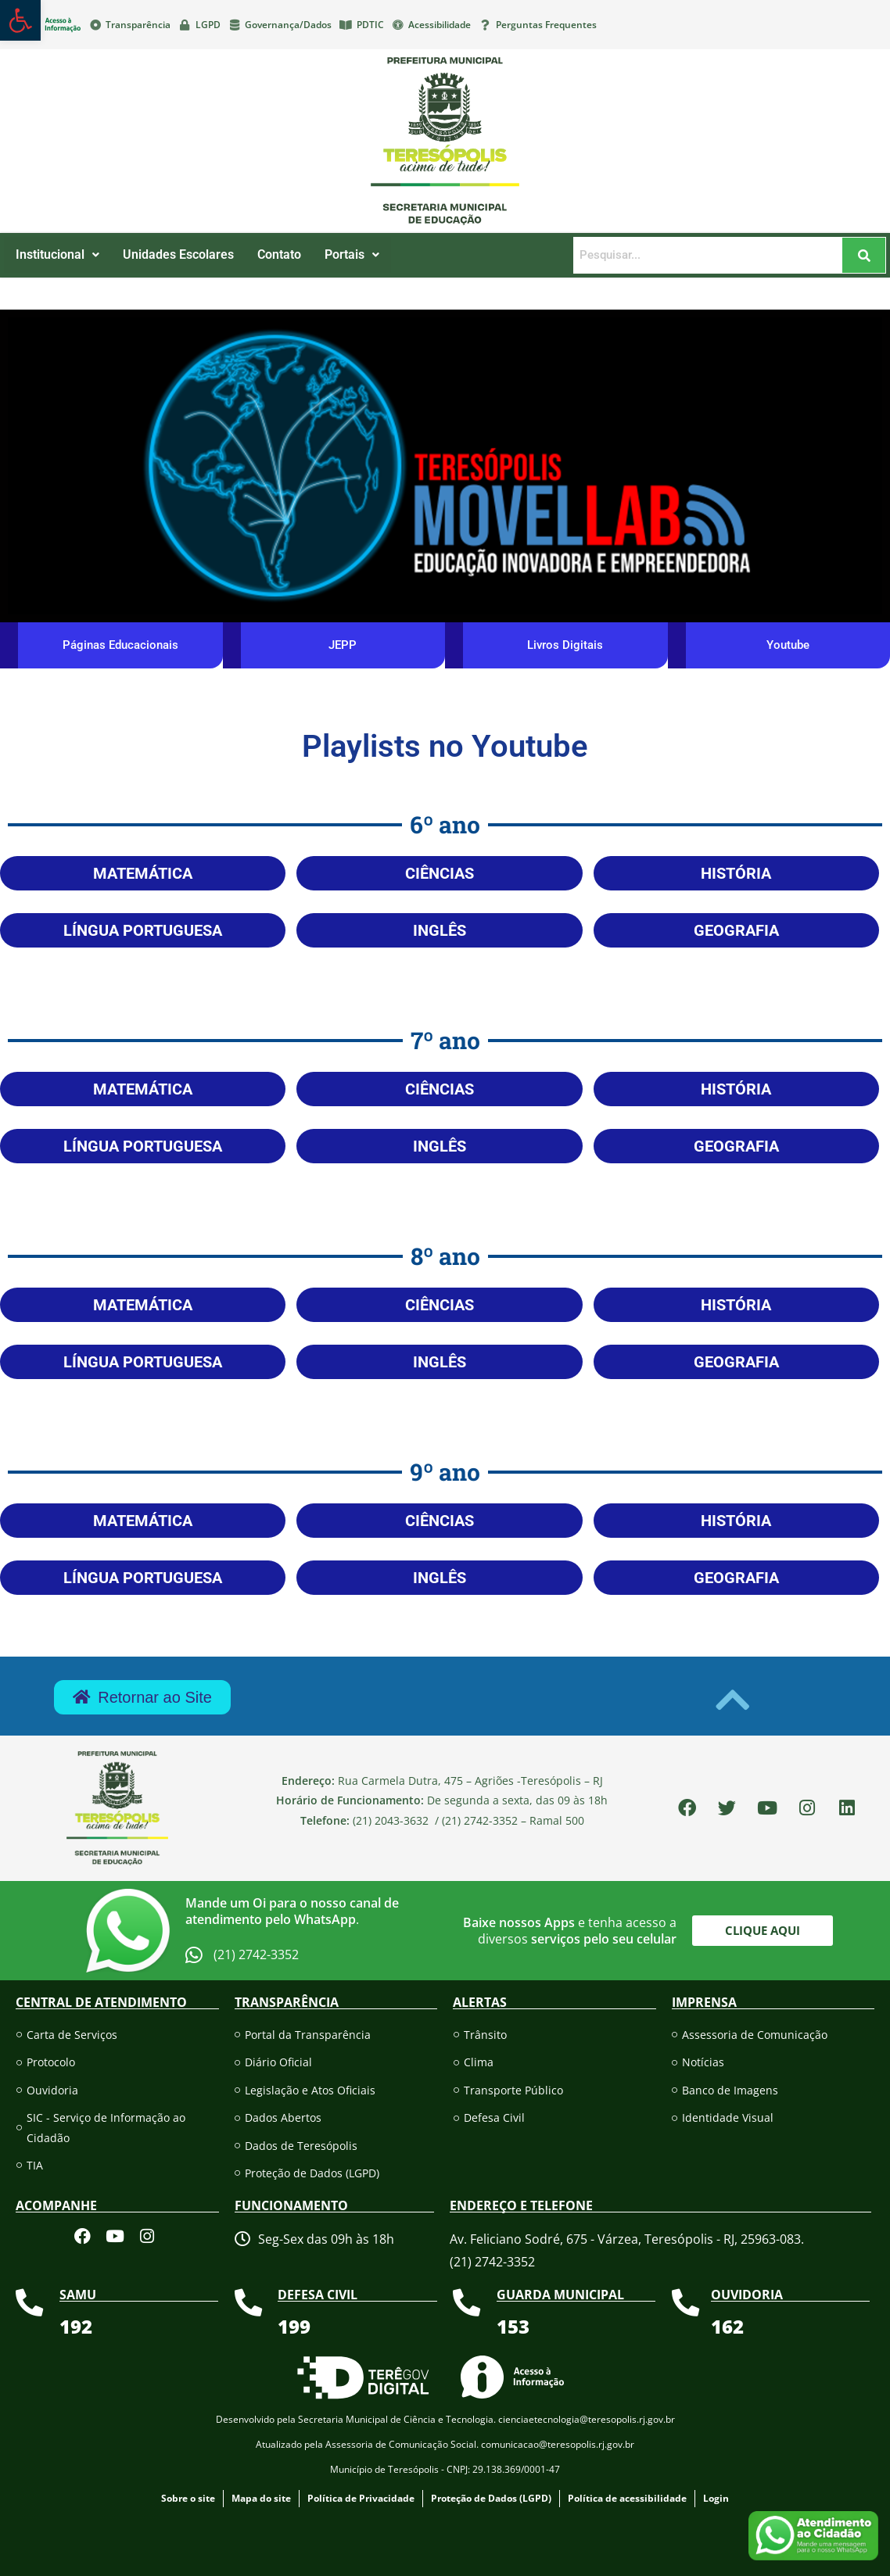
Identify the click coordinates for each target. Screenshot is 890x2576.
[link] (20, 20)
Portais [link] (352, 254)
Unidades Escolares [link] (178, 254)
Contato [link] (279, 254)
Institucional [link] (57, 254)
